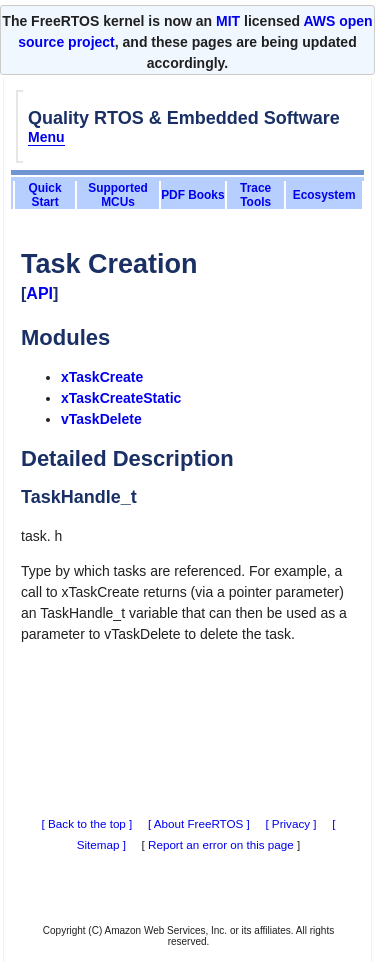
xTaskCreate (102, 377)
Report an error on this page (221, 844)
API (39, 293)
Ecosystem (324, 195)
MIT (228, 21)
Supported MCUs (117, 195)
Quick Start (45, 195)
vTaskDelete (101, 419)
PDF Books (192, 195)
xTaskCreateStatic (121, 398)
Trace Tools (255, 195)
